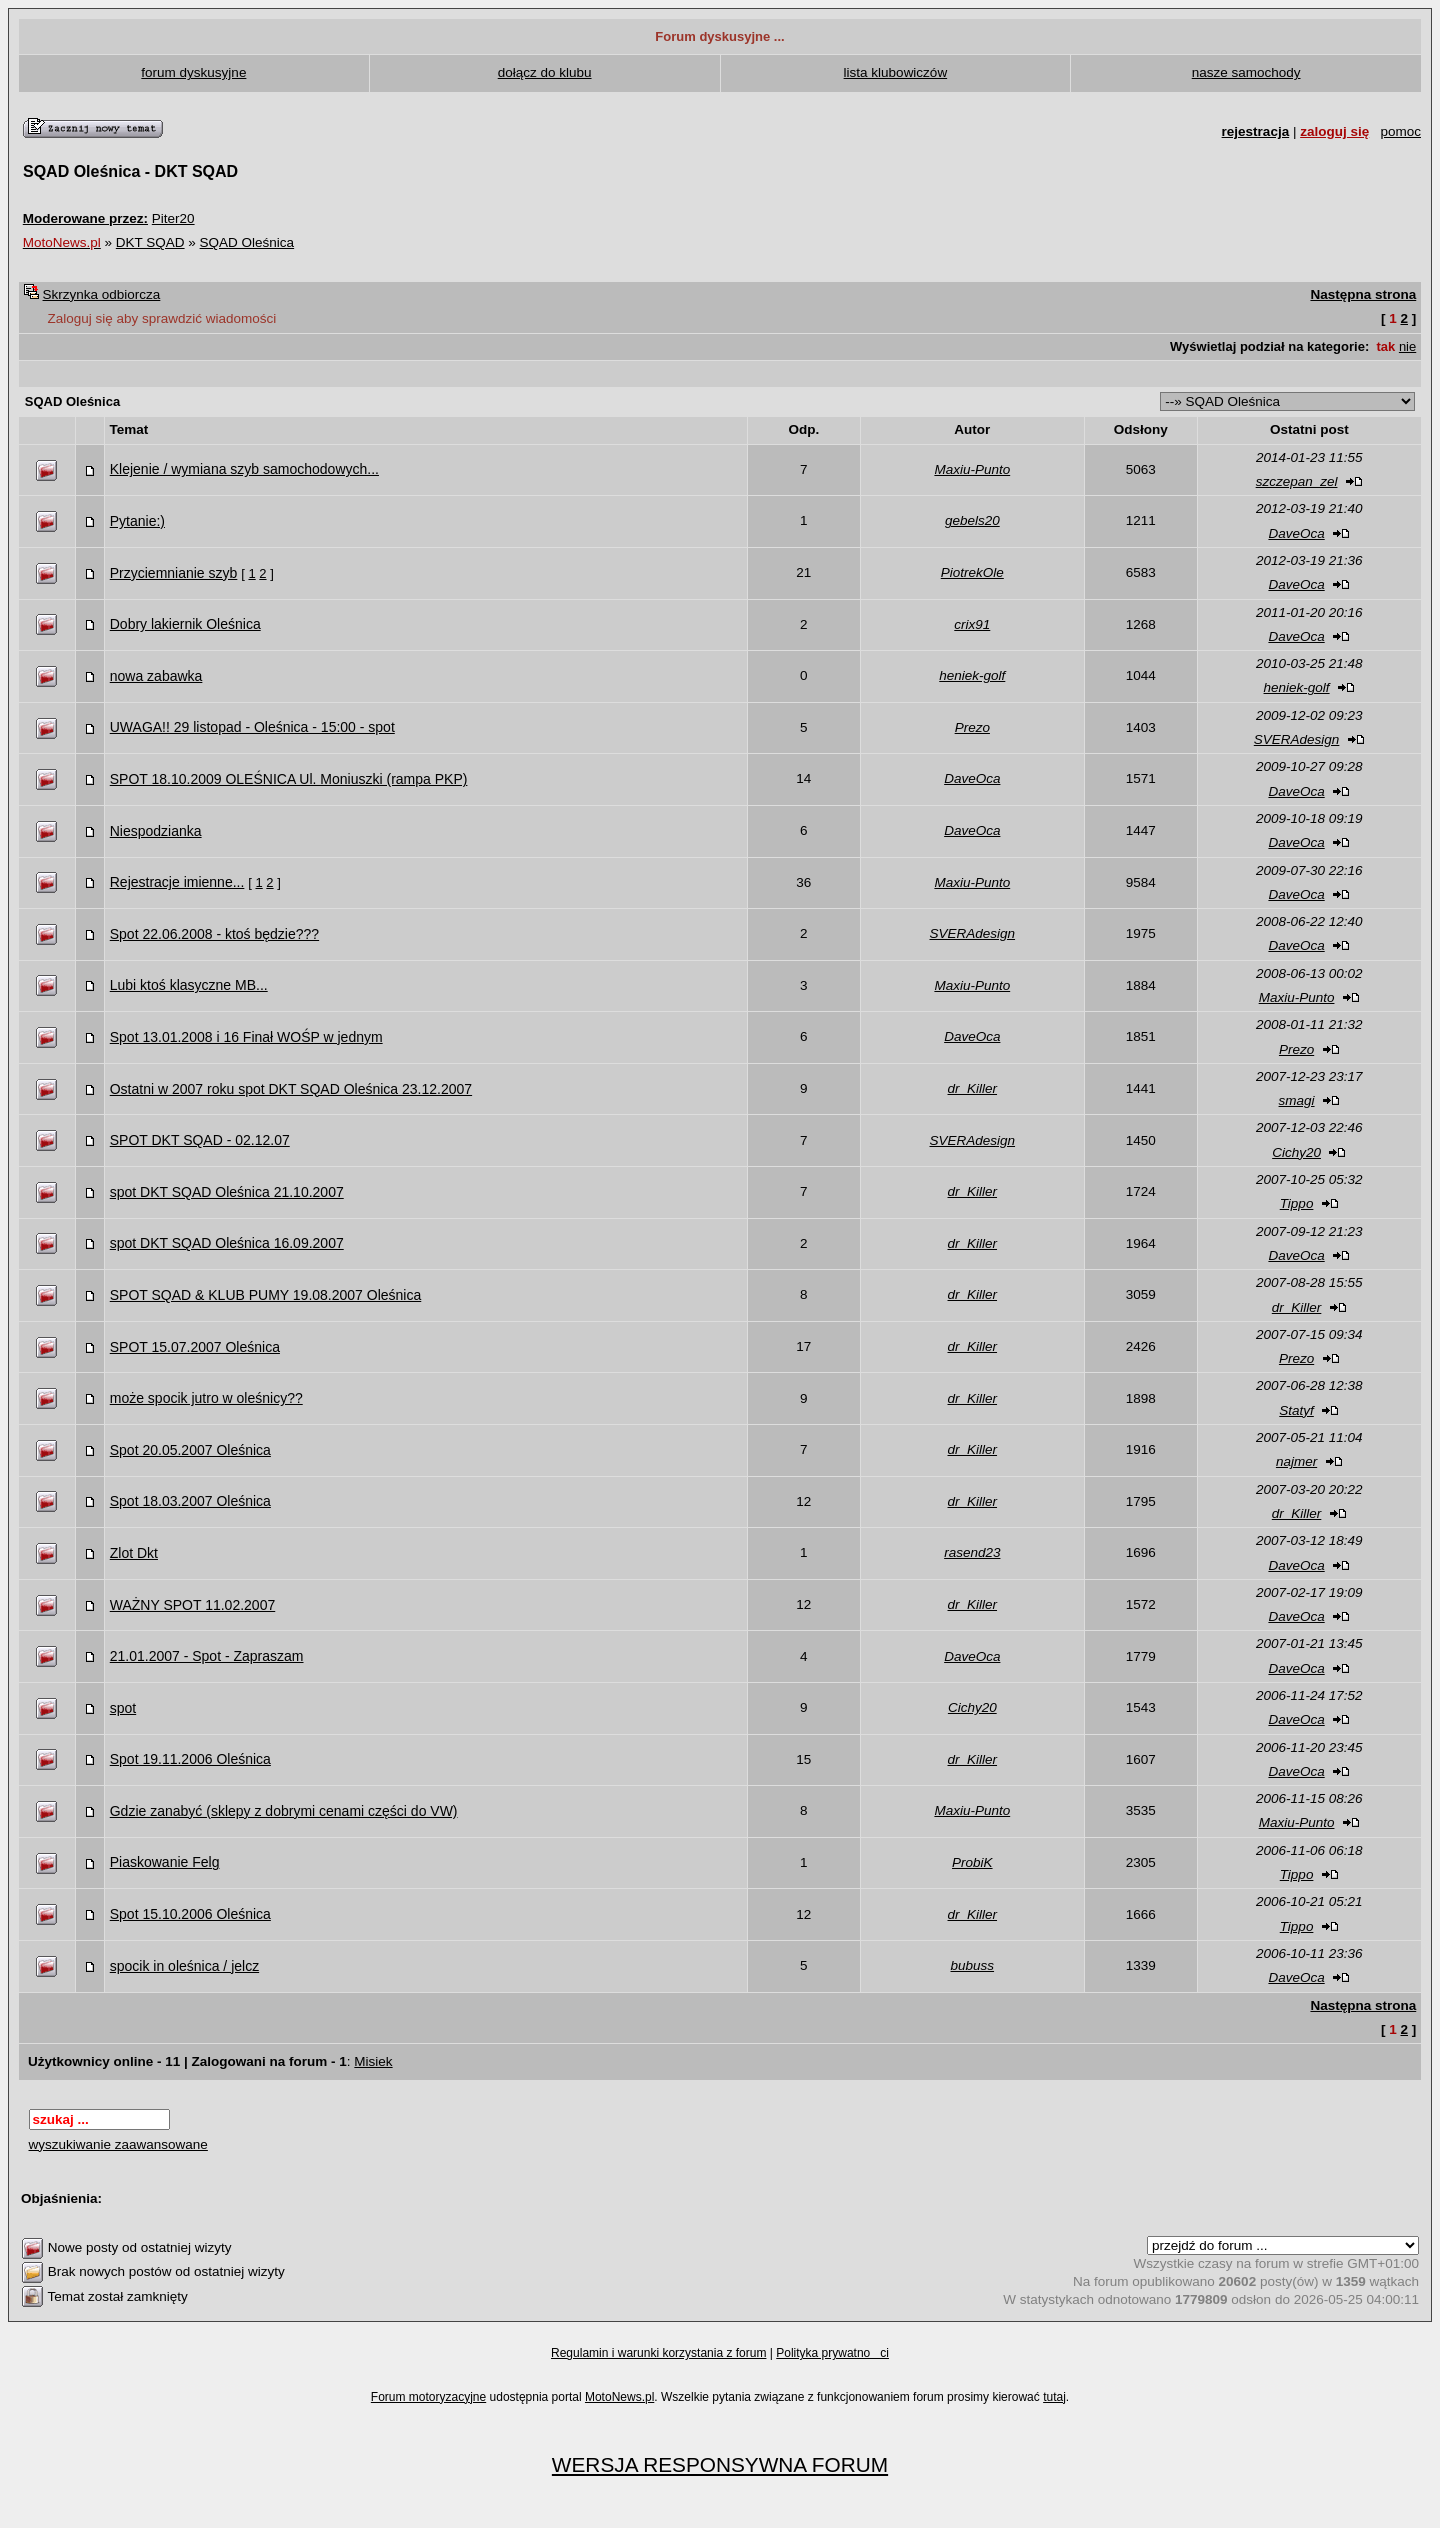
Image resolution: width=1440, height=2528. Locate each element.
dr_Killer (973, 1088)
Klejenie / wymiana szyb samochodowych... (244, 469)
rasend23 (972, 1552)
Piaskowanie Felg (165, 1862)
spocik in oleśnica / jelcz (184, 1966)
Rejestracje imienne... (177, 882)
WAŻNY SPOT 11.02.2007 (193, 1605)
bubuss (973, 1965)
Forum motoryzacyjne (428, 2397)
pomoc (1400, 131)
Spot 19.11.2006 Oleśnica (190, 1759)
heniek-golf (972, 675)
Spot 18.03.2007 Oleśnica (190, 1501)
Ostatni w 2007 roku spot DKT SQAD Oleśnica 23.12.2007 (291, 1089)
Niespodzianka (156, 831)
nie (1407, 346)
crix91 (972, 624)
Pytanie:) (137, 521)
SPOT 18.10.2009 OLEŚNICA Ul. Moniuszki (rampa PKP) (289, 779)
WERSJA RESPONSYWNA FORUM (720, 2464)
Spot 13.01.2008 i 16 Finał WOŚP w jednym (246, 1037)
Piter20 (173, 218)
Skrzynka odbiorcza (102, 294)
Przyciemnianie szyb (174, 573)
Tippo (1297, 1203)
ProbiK (972, 1862)
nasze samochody (1246, 72)
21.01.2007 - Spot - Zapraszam (207, 1656)
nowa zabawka (156, 676)
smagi (1297, 1100)
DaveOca (1296, 533)
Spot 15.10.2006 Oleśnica (190, 1914)
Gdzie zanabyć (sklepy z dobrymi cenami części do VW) (284, 1811)
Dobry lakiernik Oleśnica (185, 624)
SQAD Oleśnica (247, 242)
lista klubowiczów (896, 72)
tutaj (1054, 2397)
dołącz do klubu (545, 72)
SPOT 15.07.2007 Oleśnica (195, 1347)
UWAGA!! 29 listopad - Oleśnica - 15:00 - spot (252, 727)
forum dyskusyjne (193, 72)
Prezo (972, 727)
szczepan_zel (1297, 481)
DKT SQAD (150, 242)
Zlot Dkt (134, 1553)
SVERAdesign (1297, 739)
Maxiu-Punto (972, 469)
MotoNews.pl (619, 2397)
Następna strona (1363, 294)
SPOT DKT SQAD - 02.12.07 (200, 1140)
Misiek (373, 2061)
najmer (1296, 1461)
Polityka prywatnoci (832, 2353)
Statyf (1296, 1410)
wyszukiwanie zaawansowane (118, 2144)
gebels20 (972, 520)
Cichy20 (1296, 1152)
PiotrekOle (972, 572)
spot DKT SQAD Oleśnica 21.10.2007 (227, 1192)
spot (123, 1708)
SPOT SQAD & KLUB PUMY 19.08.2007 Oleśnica (266, 1295)
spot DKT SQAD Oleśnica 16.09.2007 (227, 1243)
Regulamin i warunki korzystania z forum (658, 2353)
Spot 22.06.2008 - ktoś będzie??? (214, 934)
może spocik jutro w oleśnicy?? (206, 1398)
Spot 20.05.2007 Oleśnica (190, 1450)
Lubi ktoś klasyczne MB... (189, 985)
